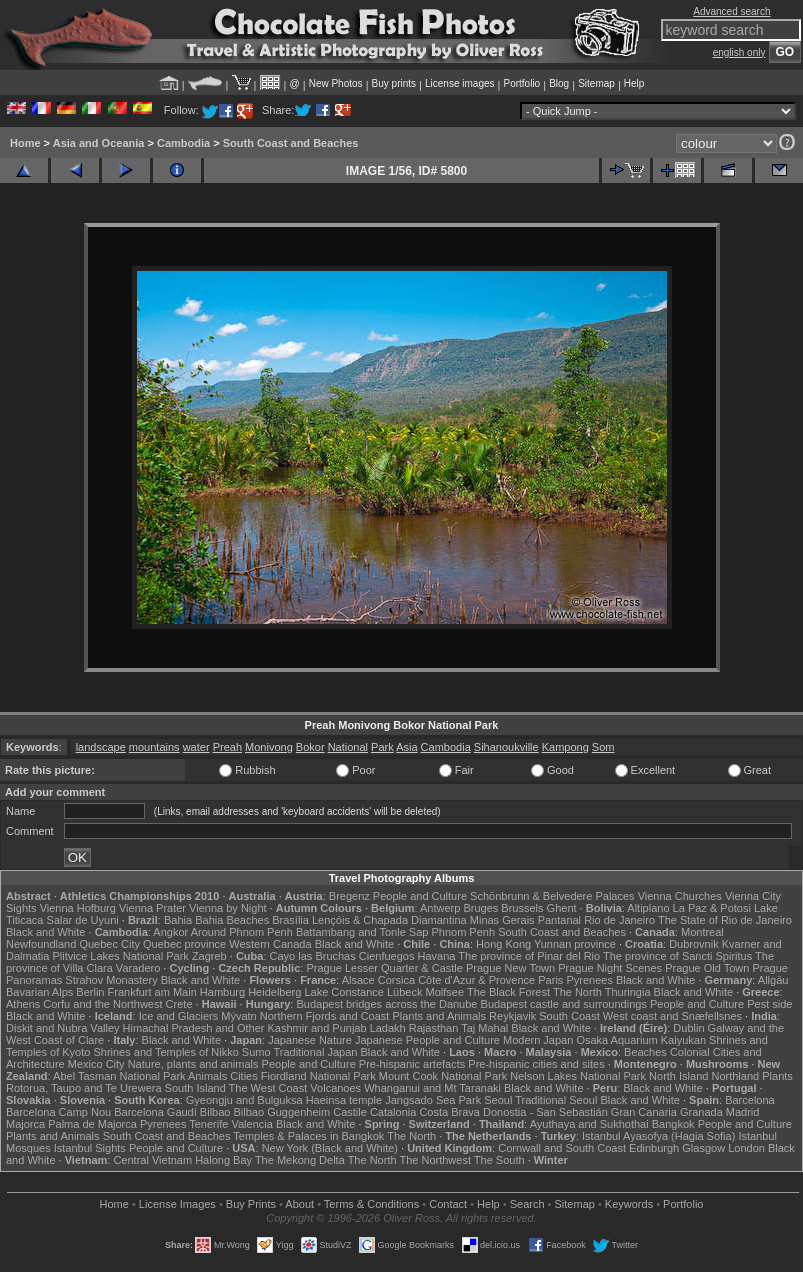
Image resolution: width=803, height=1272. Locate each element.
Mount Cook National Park (443, 1076)
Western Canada (270, 944)
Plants (777, 1076)
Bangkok (673, 1124)
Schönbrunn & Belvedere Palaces (552, 896)
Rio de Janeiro (619, 920)
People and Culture (420, 896)
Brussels (522, 908)
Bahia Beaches (232, 920)
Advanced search (731, 11)
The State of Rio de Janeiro (725, 920)
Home (25, 143)
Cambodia (183, 143)
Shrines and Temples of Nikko (165, 1052)
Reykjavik (512, 1016)
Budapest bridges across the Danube (386, 1004)
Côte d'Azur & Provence (476, 980)
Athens (23, 1004)
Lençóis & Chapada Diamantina (389, 920)
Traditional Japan (315, 1052)
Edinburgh (654, 1148)
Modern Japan (538, 1040)
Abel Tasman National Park (119, 1076)
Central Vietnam (152, 1160)
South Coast (569, 1016)
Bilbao (215, 1112)
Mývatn (238, 1016)
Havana (437, 956)
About (299, 1204)
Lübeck (404, 992)
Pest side (769, 1004)
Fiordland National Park (318, 1076)
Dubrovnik (694, 944)
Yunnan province (575, 944)
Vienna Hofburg (78, 908)
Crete (179, 1004)
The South (499, 1160)
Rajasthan (434, 1028)
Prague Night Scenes (610, 968)
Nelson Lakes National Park (578, 1076)
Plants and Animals (439, 1016)
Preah (227, 747)
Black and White (45, 932)
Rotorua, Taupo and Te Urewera (84, 1088)
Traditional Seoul (556, 1100)
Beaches (645, 1052)
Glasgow (703, 1148)
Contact (448, 1204)
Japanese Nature (310, 1040)
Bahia (178, 920)
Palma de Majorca (92, 1124)
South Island (195, 1088)
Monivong (269, 747)
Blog (559, 83)
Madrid (743, 1112)
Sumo (256, 1052)
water (196, 747)
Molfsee (445, 992)
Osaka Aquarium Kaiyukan (641, 1040)
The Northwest (435, 1160)
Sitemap (596, 83)
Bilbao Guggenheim (282, 1112)
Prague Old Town (707, 968)
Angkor (170, 932)
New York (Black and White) (330, 1148)
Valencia (251, 1124)
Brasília (290, 920)
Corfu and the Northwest (102, 1004)
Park (382, 747)
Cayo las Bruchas (313, 956)
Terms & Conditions (371, 1204)
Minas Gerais (502, 920)
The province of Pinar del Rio (529, 956)
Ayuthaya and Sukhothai (589, 1124)
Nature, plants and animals (193, 1064)
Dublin (688, 1028)
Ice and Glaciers (178, 1016)
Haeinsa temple (344, 1100)
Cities (244, 1076)
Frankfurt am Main (152, 992)
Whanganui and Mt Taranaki (432, 1088)
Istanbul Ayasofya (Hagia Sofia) (658, 1136)
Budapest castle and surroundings (564, 1004)
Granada (701, 1112)
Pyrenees (589, 980)
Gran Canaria (644, 1112)
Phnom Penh (463, 932)
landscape (101, 747)
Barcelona (750, 1100)
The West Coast (268, 1088)
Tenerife (208, 1124)
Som (603, 747)
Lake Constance (344, 992)
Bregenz (349, 896)
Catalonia (393, 1112)
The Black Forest (508, 992)
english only (739, 52)
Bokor (310, 747)
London (746, 1148)
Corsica (396, 980)
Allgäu (773, 980)
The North (577, 992)
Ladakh (388, 1028)
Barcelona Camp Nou (58, 1112)
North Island (678, 1076)
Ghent (562, 908)
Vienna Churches (680, 896)
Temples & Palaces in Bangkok (308, 1136)
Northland (735, 1076)
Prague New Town (510, 968)
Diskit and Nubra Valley (63, 1028)
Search (527, 1204)
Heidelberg (274, 992)
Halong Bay (223, 1160)
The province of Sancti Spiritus (677, 956)
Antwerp (440, 908)
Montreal (702, 932)
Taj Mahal (484, 1028)
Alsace (358, 980)
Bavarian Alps (39, 992)
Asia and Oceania (99, 143)
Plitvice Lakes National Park (120, 956)
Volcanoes (335, 1088)
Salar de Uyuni (83, 920)
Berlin (90, 992)
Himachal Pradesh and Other (194, 1028)
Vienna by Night (227, 908)
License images (459, 83)
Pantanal (559, 920)
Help (634, 83)
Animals (207, 1076)
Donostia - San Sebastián (545, 1112)
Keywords (629, 1204)
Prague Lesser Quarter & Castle (384, 968)
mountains (154, 747)
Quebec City (109, 944)
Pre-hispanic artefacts (412, 1064)
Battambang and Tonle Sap (362, 932)
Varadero (138, 968)
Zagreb (209, 956)
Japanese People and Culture (427, 1040)
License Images (177, 1204)
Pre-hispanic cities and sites (536, 1064)
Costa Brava (449, 1112)
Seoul (498, 1100)
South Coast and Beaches (291, 143)
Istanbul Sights (90, 1148)
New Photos (336, 83)
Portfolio (521, 83)
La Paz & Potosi (712, 908)
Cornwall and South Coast (562, 1148)
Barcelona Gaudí (155, 1112)
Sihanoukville (506, 747)
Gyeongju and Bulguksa (244, 1100)
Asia (406, 747)
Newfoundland (41, 944)
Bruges (480, 908)
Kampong (565, 747)
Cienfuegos (387, 956)
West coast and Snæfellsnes (672, 1016)
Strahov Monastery (111, 980)
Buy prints (394, 83)
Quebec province (184, 944)
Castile (350, 1112)
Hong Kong (503, 944)
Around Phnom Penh (242, 932)
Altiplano (648, 908)
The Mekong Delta (300, 1160)
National (348, 747)
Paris (550, 980)
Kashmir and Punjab (317, 1028)
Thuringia (628, 992)
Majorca (25, 1124)
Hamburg (222, 992)
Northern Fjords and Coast (325, 1016)
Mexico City (96, 1064)
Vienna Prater (152, 908)
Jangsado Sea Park (433, 1100)
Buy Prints (251, 1204)
